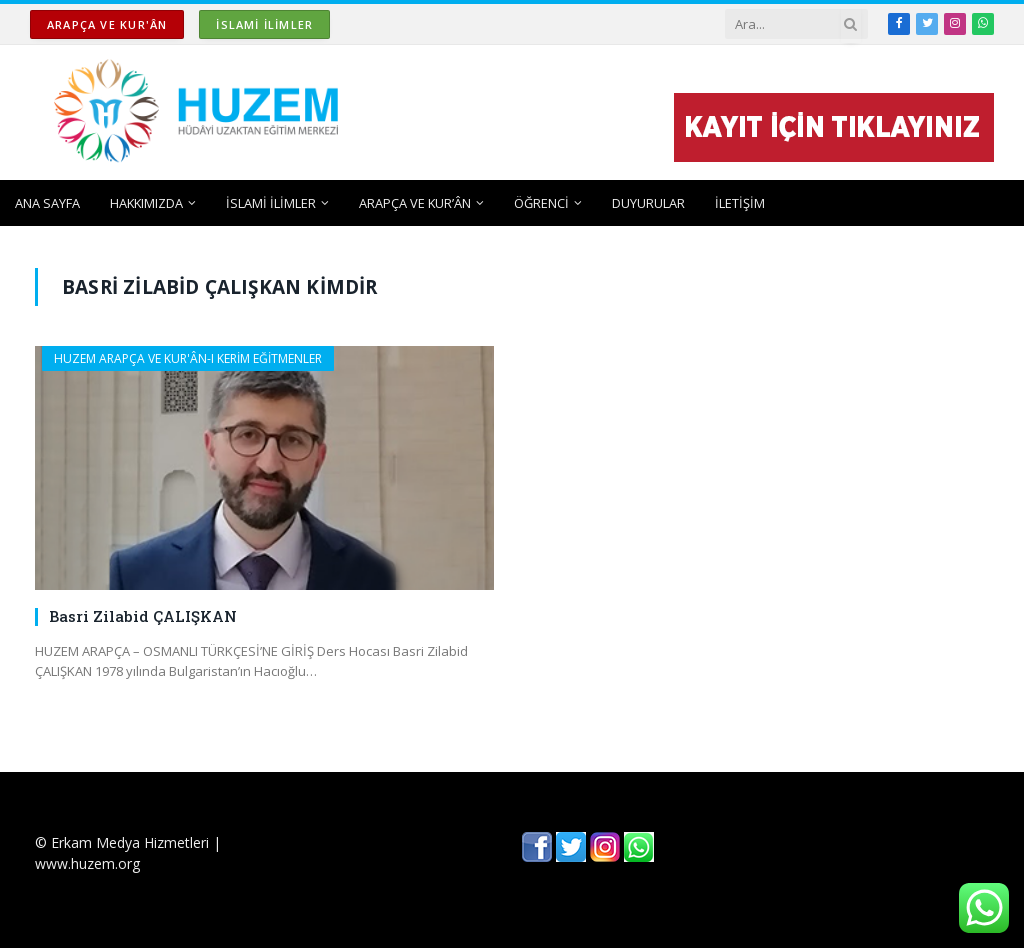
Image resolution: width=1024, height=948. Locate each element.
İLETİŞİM (740, 203)
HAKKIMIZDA (146, 203)
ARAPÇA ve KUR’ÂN (415, 203)
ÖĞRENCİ (541, 203)
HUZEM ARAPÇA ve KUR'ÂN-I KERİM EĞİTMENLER (188, 358)
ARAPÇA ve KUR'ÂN (107, 24)
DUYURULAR (648, 203)
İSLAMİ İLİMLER (264, 24)
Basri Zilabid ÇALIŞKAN (143, 616)
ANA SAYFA (47, 203)
